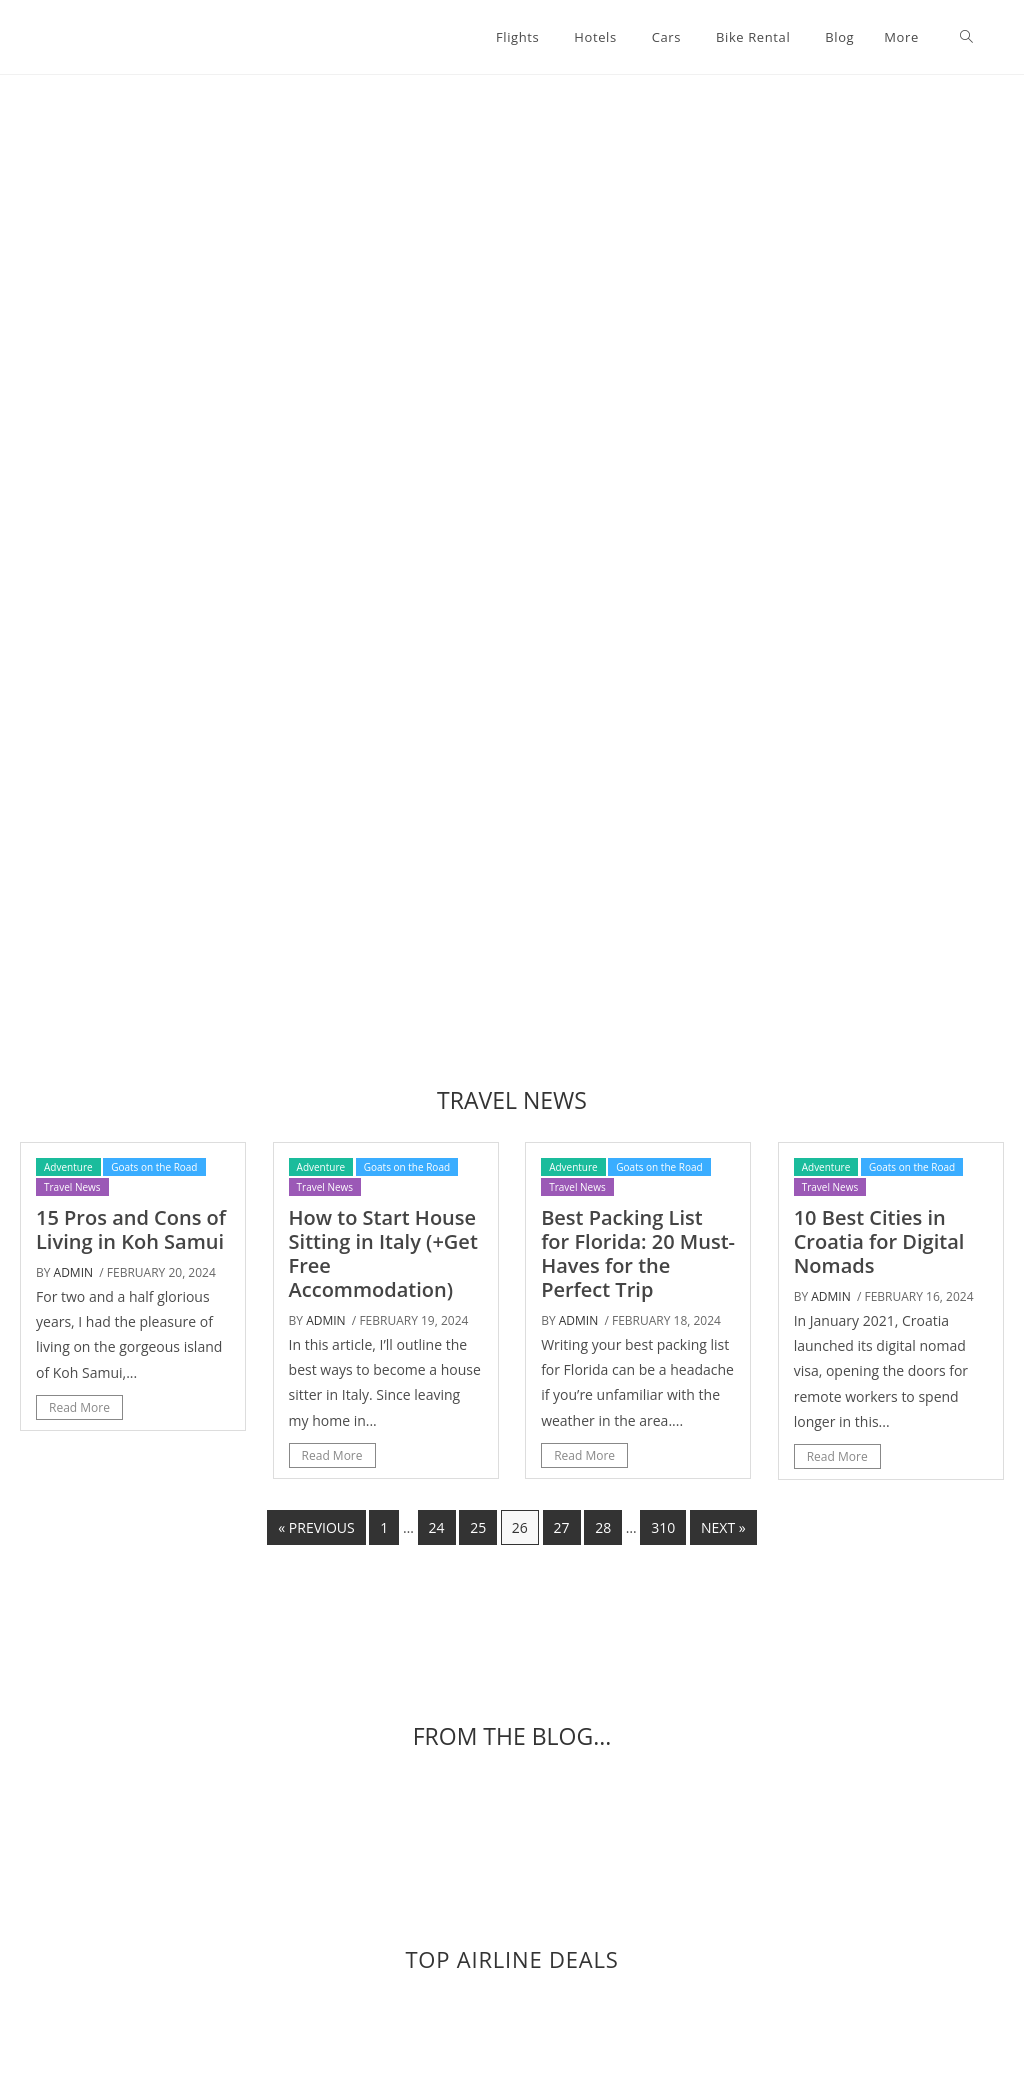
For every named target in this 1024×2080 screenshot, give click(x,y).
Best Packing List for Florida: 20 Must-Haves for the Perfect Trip (638, 1253)
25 (478, 1527)
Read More (79, 1407)
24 (437, 1527)
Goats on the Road (154, 1167)
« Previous (316, 1527)
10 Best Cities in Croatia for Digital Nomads (879, 1241)
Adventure (68, 1167)
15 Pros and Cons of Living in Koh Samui (131, 1229)
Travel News (72, 1187)
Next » (723, 1527)
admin (73, 1272)
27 (562, 1527)
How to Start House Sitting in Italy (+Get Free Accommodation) (383, 1253)
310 (663, 1527)
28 (603, 1527)
